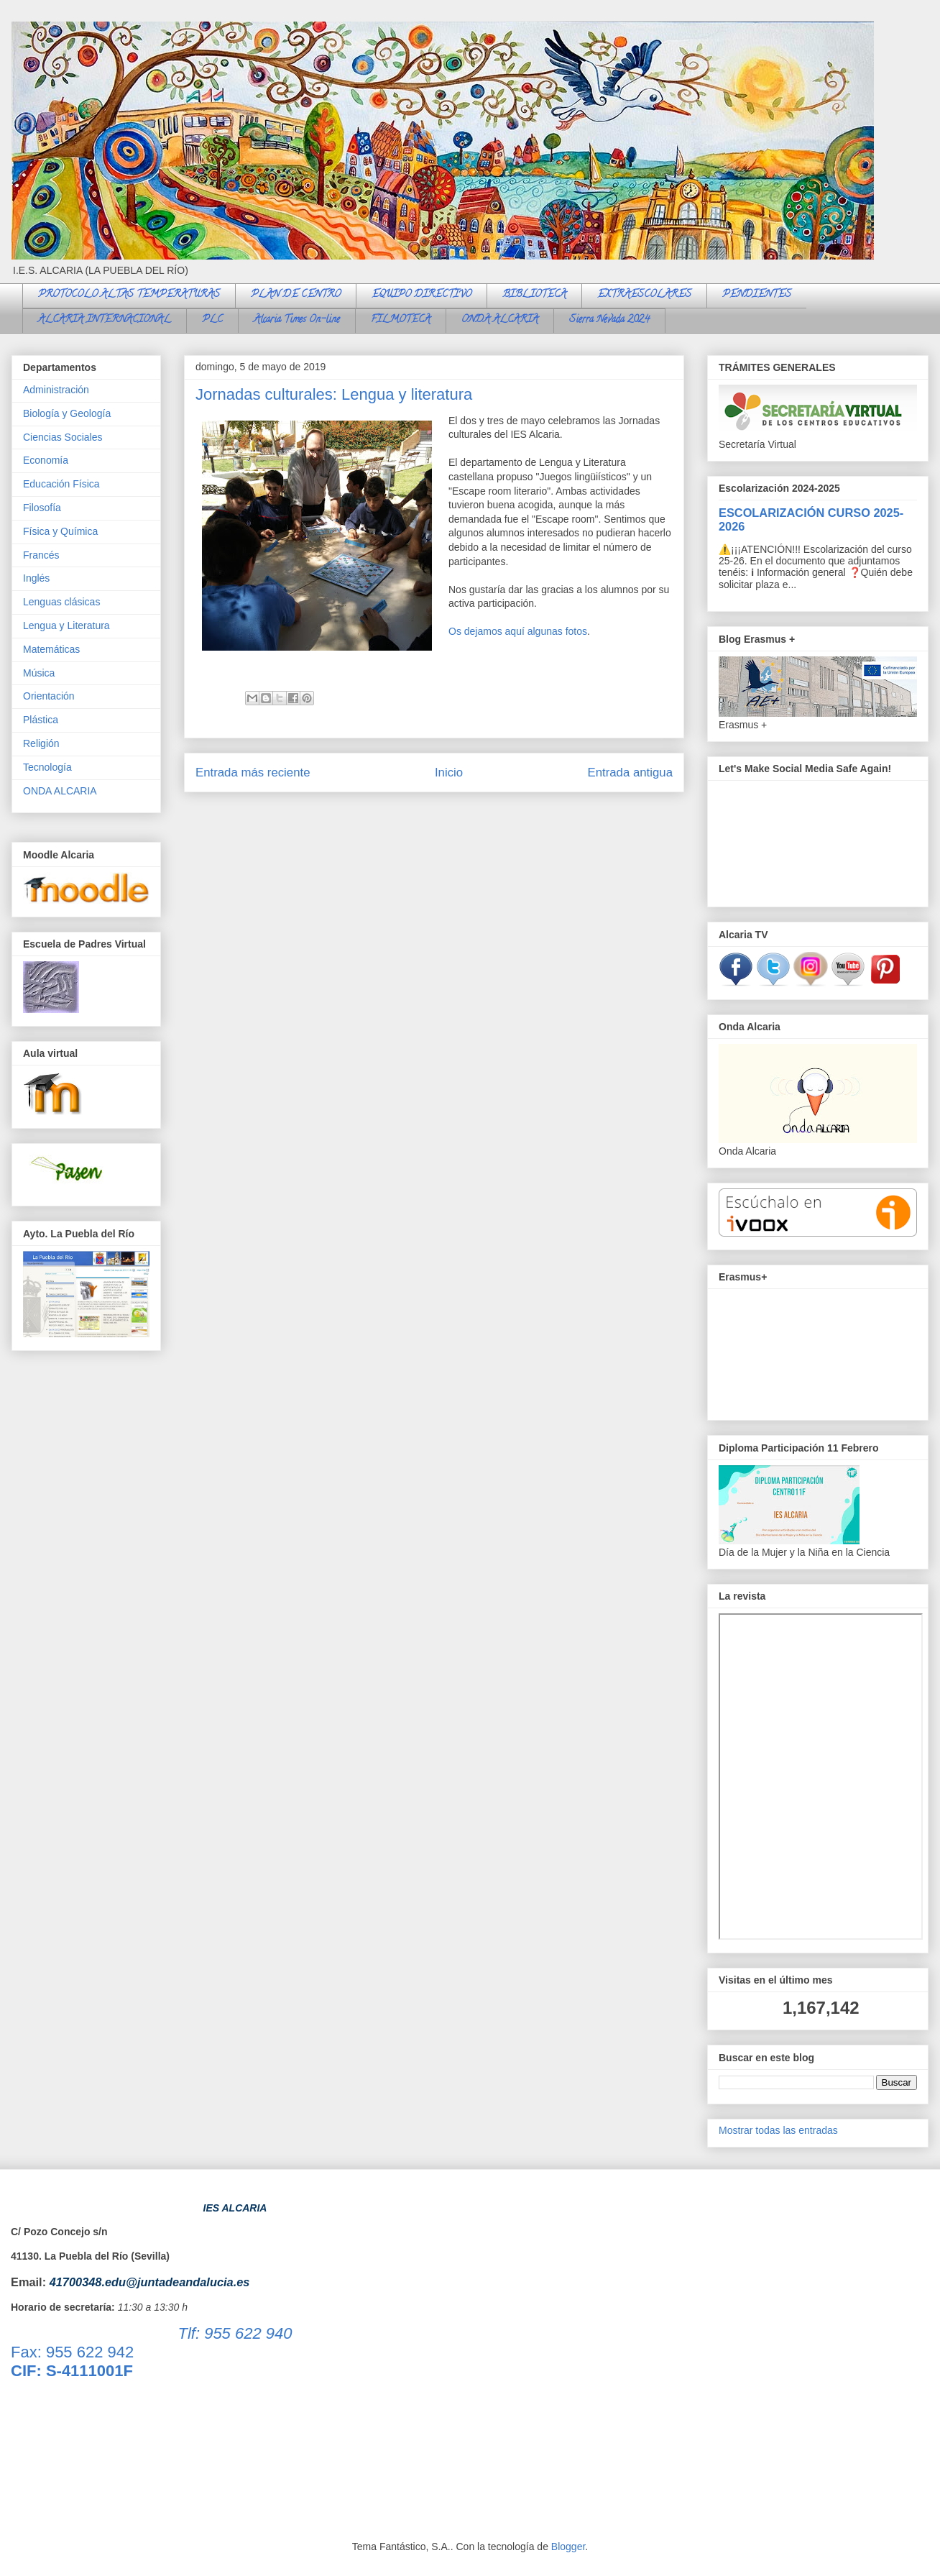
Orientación (49, 696)
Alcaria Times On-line (297, 320)
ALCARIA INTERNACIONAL (104, 320)
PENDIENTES (756, 295)
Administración (56, 389)
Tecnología (47, 767)
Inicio (449, 772)
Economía (45, 460)
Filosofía (42, 507)
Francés (41, 555)
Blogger (568, 2546)
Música (39, 673)
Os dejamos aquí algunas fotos (517, 631)
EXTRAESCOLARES (644, 295)
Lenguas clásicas (61, 602)
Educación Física (61, 484)
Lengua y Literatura (66, 625)
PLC (212, 320)
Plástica (40, 719)
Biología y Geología (67, 413)
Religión (41, 743)
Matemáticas (51, 649)
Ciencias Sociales (63, 437)
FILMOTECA (400, 320)
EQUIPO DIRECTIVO (421, 295)
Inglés (36, 578)
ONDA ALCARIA (499, 320)
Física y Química (60, 531)
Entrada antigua (630, 772)
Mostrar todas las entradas (778, 2130)
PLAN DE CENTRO (296, 295)
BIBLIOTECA (534, 295)
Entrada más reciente (252, 772)
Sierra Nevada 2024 (609, 320)
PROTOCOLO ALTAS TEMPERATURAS (129, 295)
